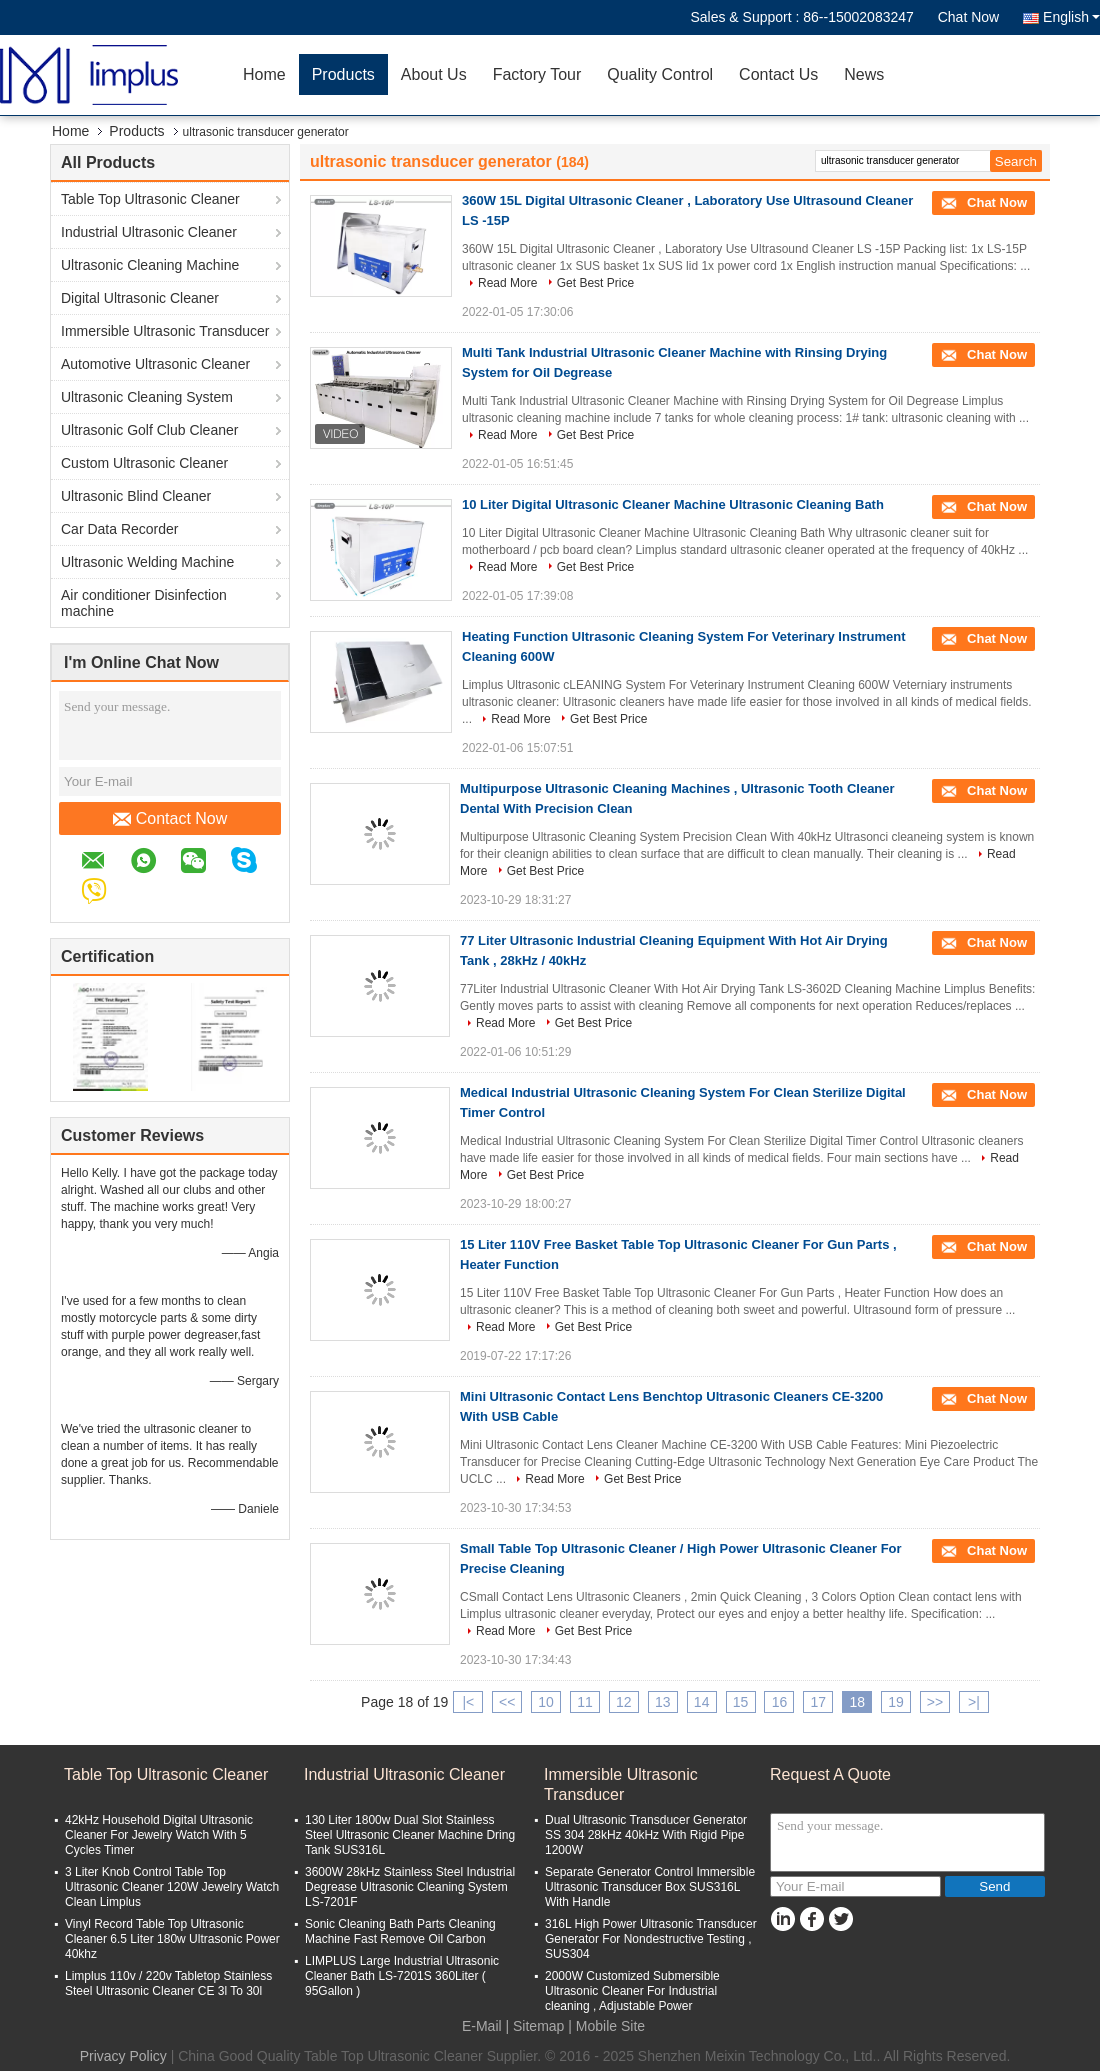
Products (343, 74)
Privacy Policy (123, 2056)
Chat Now (968, 17)
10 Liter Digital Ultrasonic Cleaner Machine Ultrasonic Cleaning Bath (673, 504)
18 (857, 1702)
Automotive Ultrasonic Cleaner (155, 364)
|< (468, 1702)
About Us (434, 74)
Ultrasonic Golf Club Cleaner (149, 430)
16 (780, 1702)
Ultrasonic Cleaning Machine (150, 265)
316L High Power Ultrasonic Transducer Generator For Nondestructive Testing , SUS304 (651, 1939)
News (864, 74)
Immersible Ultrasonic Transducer (165, 331)
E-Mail (482, 2026)
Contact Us (778, 74)
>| (974, 1702)
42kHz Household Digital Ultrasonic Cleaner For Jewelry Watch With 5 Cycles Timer (159, 1835)
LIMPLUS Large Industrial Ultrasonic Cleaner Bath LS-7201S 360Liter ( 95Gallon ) (402, 1976)
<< (507, 1702)
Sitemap (538, 2026)
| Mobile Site (606, 2026)
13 (663, 1702)
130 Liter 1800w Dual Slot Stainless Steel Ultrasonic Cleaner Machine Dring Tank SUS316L (410, 1835)
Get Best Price (595, 283)
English (1071, 17)
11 (585, 1702)
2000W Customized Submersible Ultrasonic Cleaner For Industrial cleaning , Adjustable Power (632, 1991)
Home (264, 74)
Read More (507, 283)
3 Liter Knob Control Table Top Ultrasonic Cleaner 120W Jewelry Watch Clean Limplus (172, 1887)
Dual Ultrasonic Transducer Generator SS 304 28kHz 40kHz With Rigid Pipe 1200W (646, 1835)
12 (624, 1702)
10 (546, 1702)
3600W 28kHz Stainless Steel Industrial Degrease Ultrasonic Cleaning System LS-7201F (410, 1887)
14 (702, 1702)
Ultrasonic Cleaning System (147, 397)
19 (896, 1702)
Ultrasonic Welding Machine (147, 562)
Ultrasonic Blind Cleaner (136, 496)
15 (741, 1702)
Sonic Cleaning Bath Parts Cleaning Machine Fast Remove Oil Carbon (400, 1931)
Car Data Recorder (120, 529)
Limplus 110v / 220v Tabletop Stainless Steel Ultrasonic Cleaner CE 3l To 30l (168, 1983)
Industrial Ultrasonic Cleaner (149, 232)
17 (819, 1702)
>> (935, 1702)
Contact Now (170, 819)
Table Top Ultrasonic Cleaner (150, 199)
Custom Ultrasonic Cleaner (144, 463)
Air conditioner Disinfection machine (144, 603)
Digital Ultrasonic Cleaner (140, 298)
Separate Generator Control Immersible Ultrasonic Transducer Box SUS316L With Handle (650, 1887)
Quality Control (660, 74)
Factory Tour (537, 74)
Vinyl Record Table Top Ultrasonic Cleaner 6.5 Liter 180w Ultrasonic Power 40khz (172, 1939)
